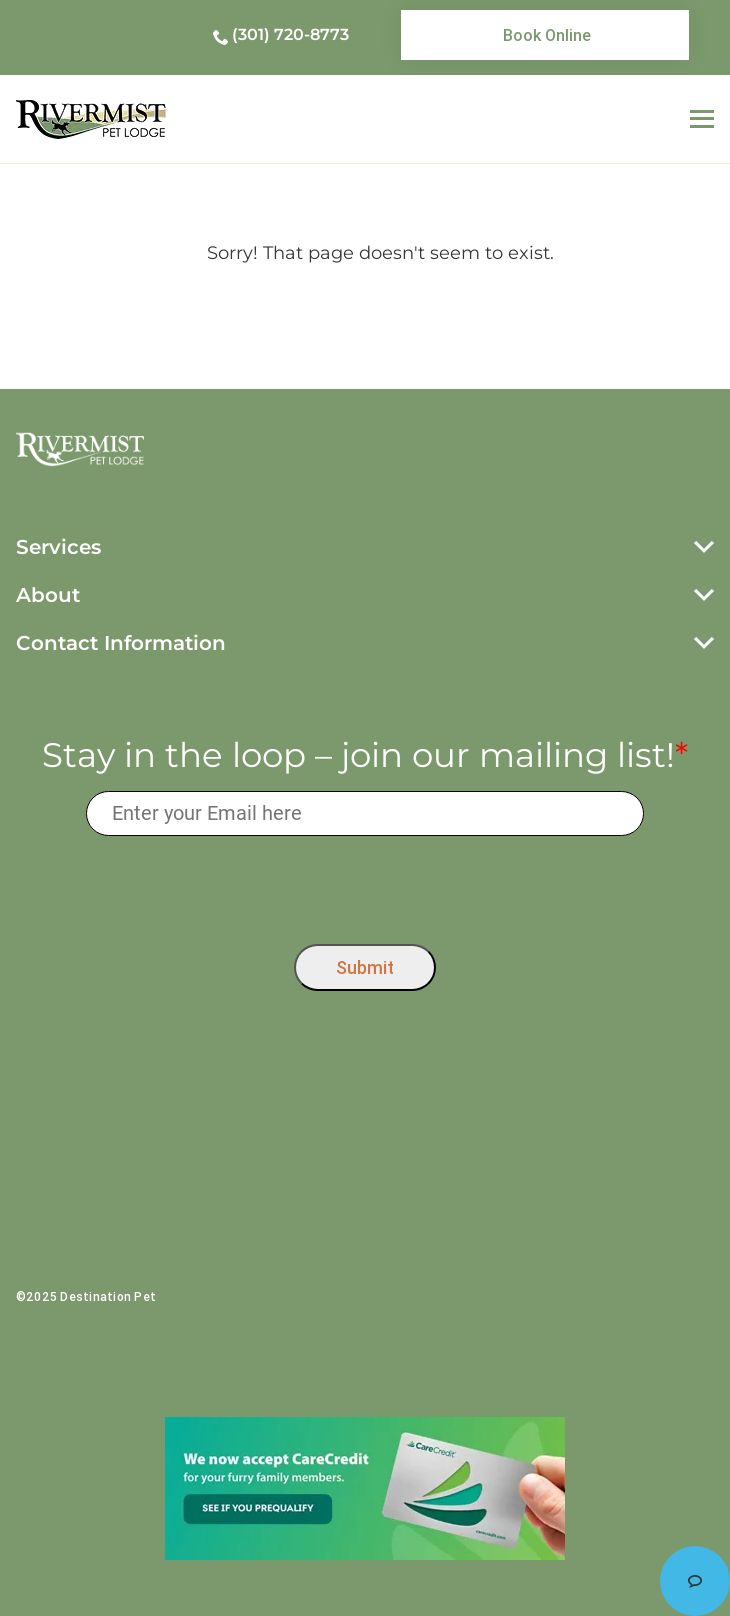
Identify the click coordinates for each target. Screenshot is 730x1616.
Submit (365, 967)
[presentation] (365, 884)
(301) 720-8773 (290, 34)
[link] (545, 35)
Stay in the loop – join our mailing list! (365, 755)
